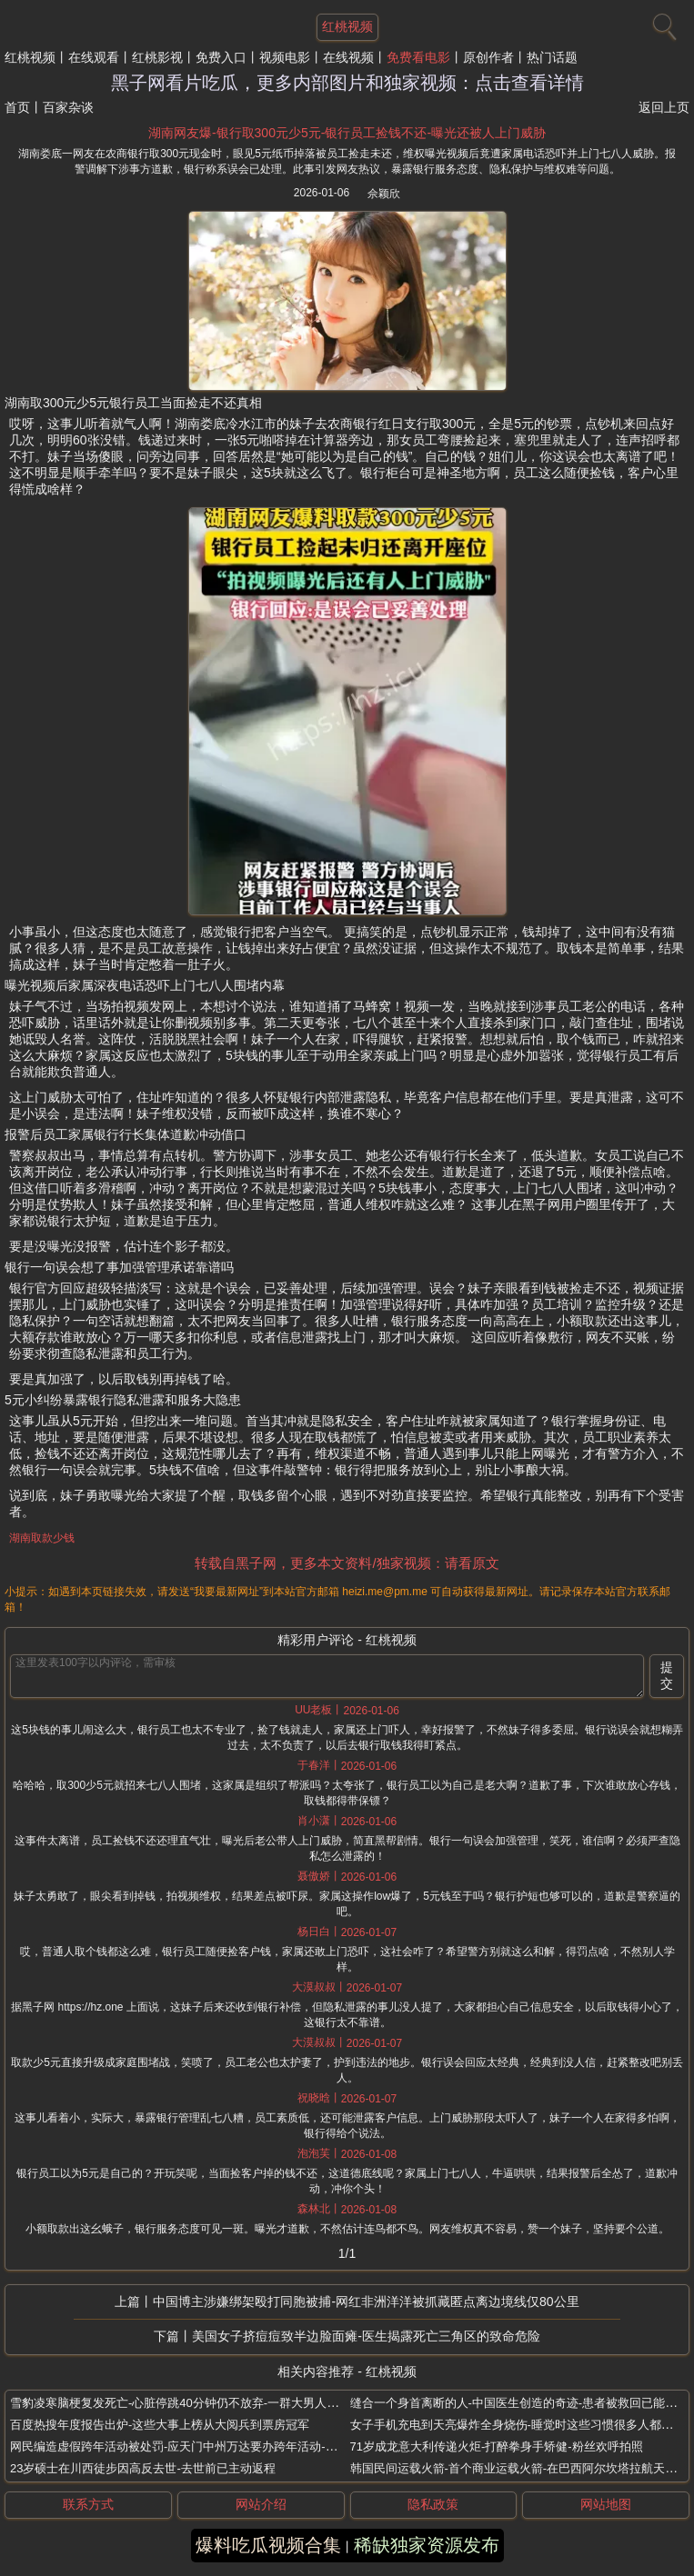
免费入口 (221, 57)
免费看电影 (418, 57)
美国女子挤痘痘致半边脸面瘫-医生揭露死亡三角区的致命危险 (366, 2336)
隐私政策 (432, 2504)
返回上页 (664, 107)
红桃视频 (30, 57)
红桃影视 (157, 57)
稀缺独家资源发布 (426, 2545)
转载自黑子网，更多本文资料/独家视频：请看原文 (346, 1563)
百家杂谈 (68, 107)
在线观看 (93, 57)
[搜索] (662, 23)
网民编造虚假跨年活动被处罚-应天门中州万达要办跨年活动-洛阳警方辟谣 (203, 2446)
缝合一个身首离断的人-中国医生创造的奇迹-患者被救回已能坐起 (519, 2403)
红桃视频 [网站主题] (347, 26)
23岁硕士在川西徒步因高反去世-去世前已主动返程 (143, 2468)
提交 (666, 1675)
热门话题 (552, 57)
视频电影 (284, 57)
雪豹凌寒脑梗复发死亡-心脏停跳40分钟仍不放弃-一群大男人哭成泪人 (192, 2403)
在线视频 (348, 57)
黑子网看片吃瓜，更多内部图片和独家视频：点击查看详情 (347, 83)
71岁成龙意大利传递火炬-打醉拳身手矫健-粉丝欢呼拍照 (496, 2446)
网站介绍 (261, 2504)
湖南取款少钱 (42, 1538)
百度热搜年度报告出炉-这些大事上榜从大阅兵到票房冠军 (159, 2424)
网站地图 (605, 2504)
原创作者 (488, 57)
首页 (17, 107)
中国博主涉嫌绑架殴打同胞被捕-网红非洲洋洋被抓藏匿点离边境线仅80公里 (365, 2301)
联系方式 (88, 2504)
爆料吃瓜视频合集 (268, 2545)
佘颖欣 (383, 193)
